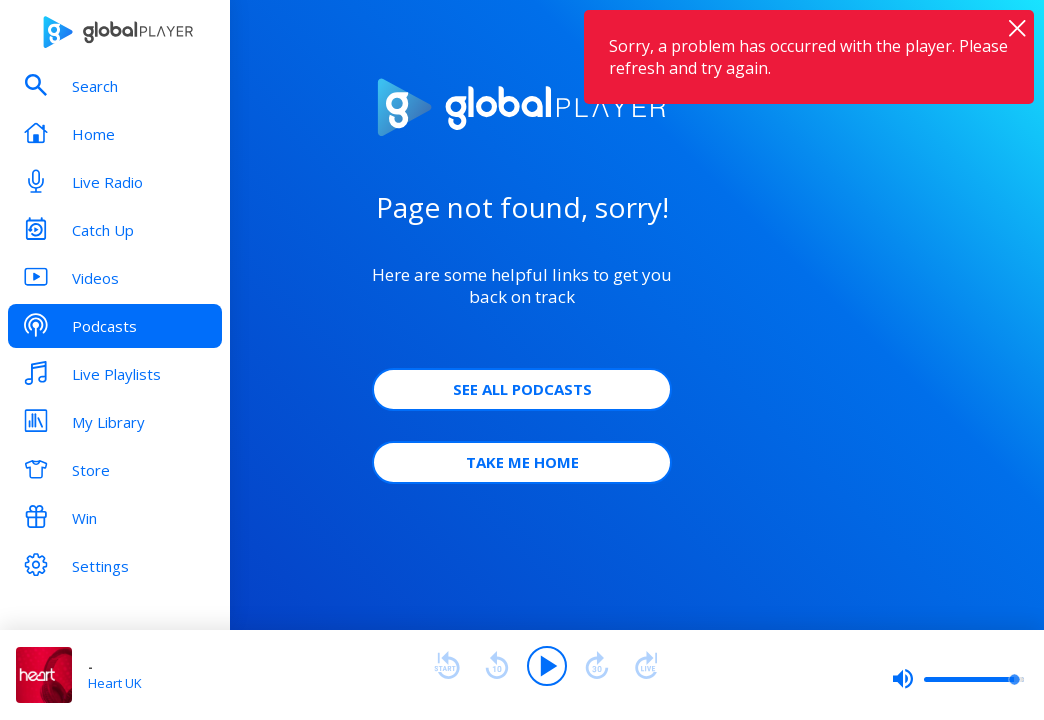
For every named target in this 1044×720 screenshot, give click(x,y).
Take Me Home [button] (522, 462)
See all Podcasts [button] (522, 389)
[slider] (958, 679)
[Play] (547, 666)
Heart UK (115, 683)
